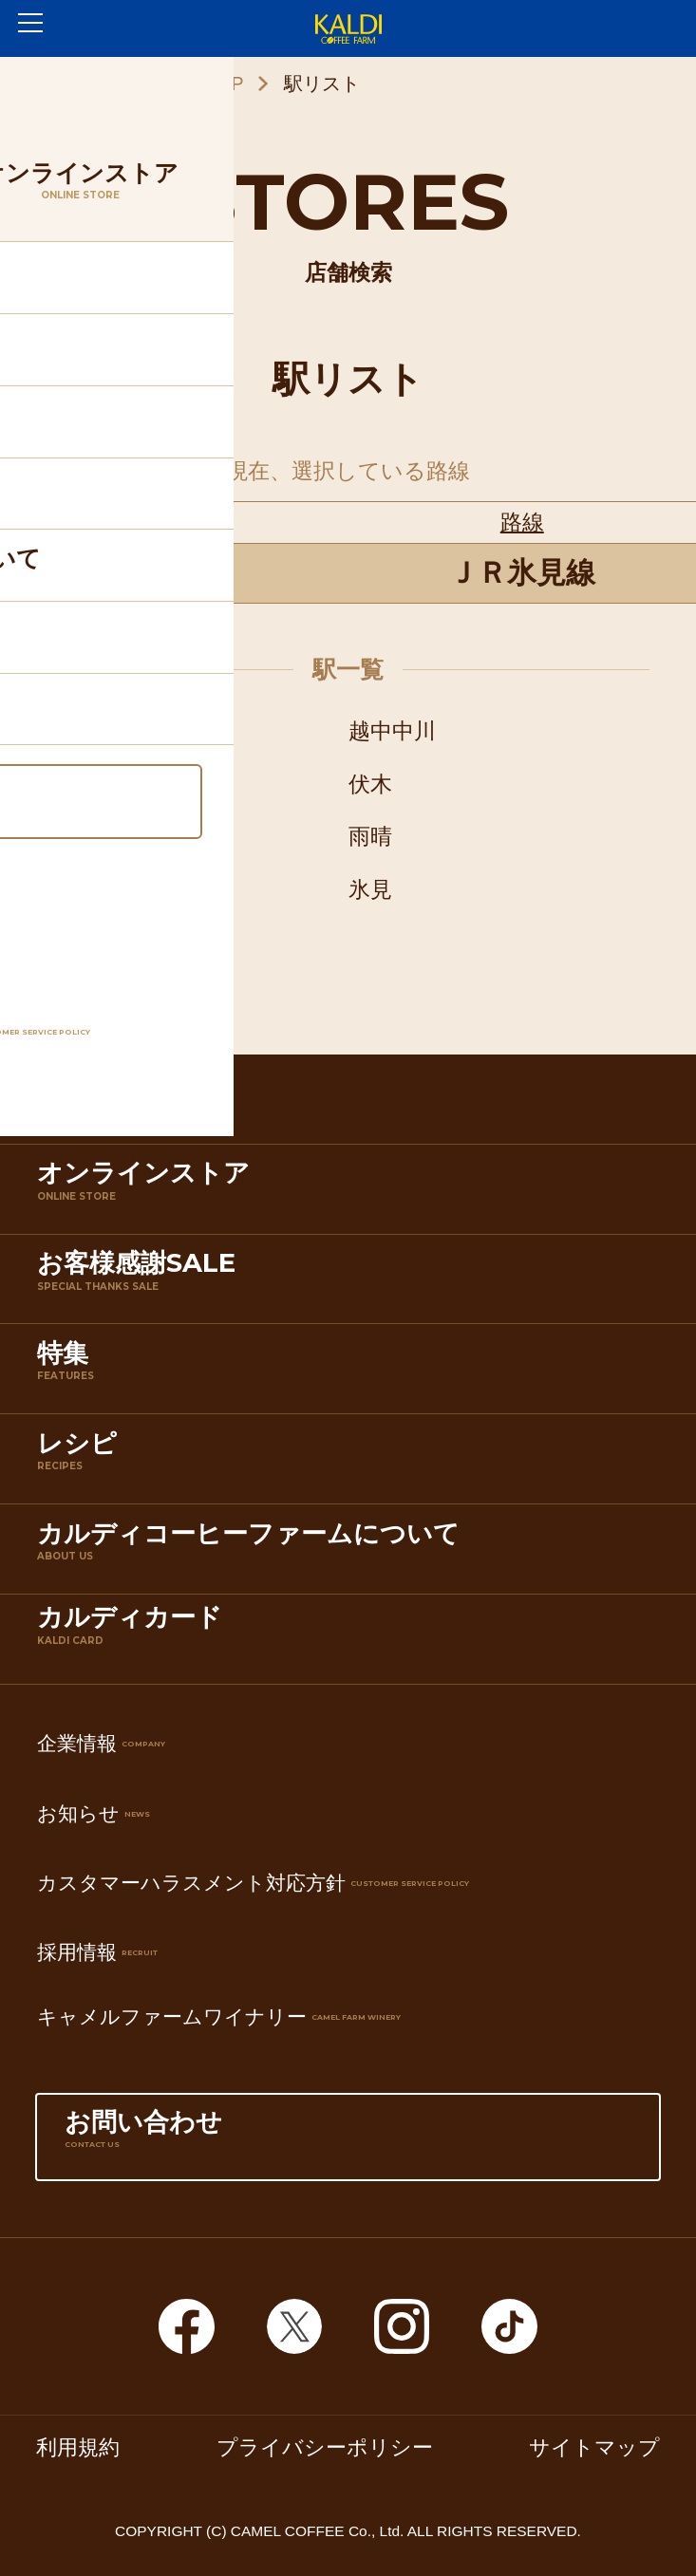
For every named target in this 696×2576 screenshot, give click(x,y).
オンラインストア (352, 1192)
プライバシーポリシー (324, 2447)
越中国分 (90, 836)
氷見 (370, 889)
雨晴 (370, 836)
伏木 (370, 784)
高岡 (68, 731)
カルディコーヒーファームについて (352, 1553)
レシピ (352, 1463)
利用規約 (78, 2447)
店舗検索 (352, 1103)
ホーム (60, 83)
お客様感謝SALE (352, 1282)
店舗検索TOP (187, 83)
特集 (352, 1373)
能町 (68, 784)
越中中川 (392, 731)
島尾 (68, 889)
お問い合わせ (348, 2141)
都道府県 (173, 522)
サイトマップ (594, 2447)
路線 (522, 522)
